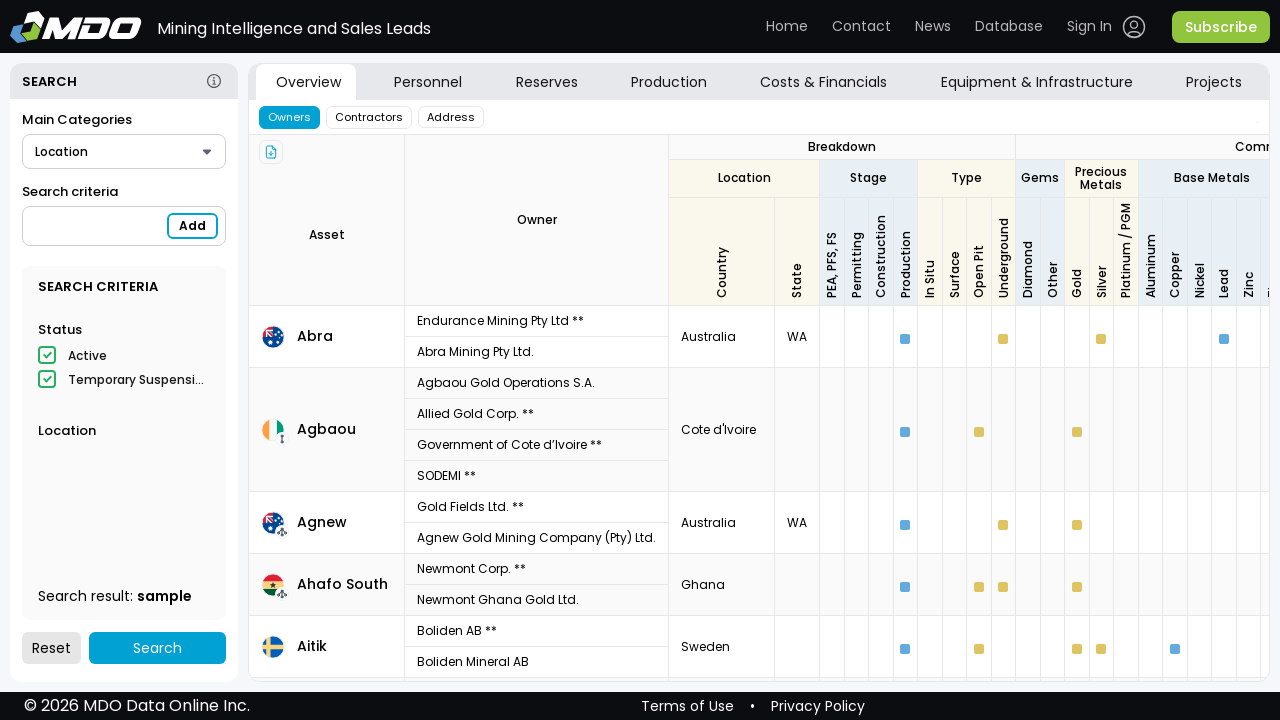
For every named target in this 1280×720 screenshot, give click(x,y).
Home (787, 26)
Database (1009, 26)
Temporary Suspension (139, 379)
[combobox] (124, 151)
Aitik (312, 646)
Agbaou (326, 429)
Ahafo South (342, 584)
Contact (861, 26)
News (933, 26)
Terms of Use (687, 706)
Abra (315, 336)
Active (87, 355)
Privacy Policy (818, 706)
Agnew (322, 522)
